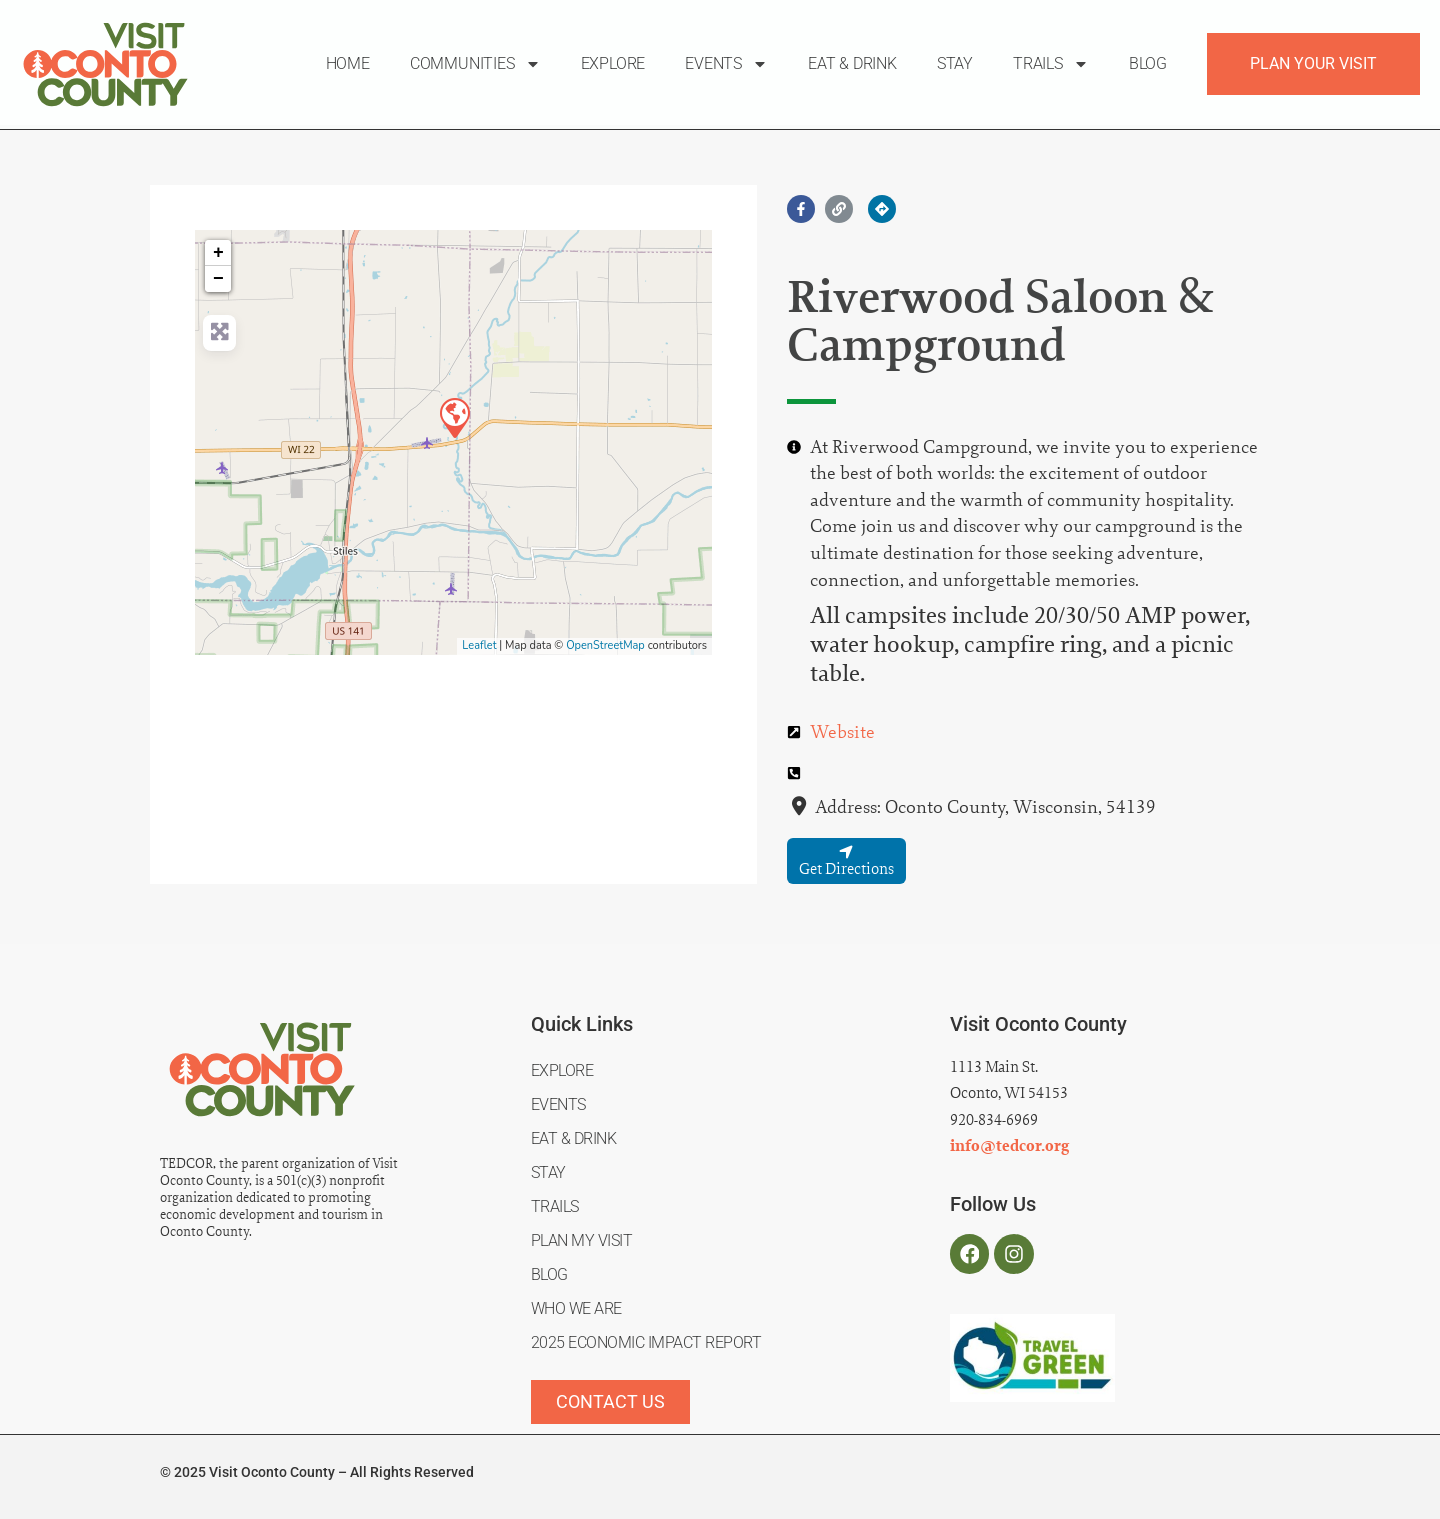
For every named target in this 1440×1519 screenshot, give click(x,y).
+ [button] (218, 253)
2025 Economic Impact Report (646, 1342)
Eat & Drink (852, 63)
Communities (475, 64)
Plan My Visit (582, 1240)
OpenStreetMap (605, 645)
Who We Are (576, 1308)
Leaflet (479, 645)
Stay (955, 63)
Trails (1051, 64)
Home (348, 63)
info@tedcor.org (1009, 1146)
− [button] (218, 279)
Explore (613, 63)
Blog (1148, 63)
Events (726, 64)
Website (842, 731)
